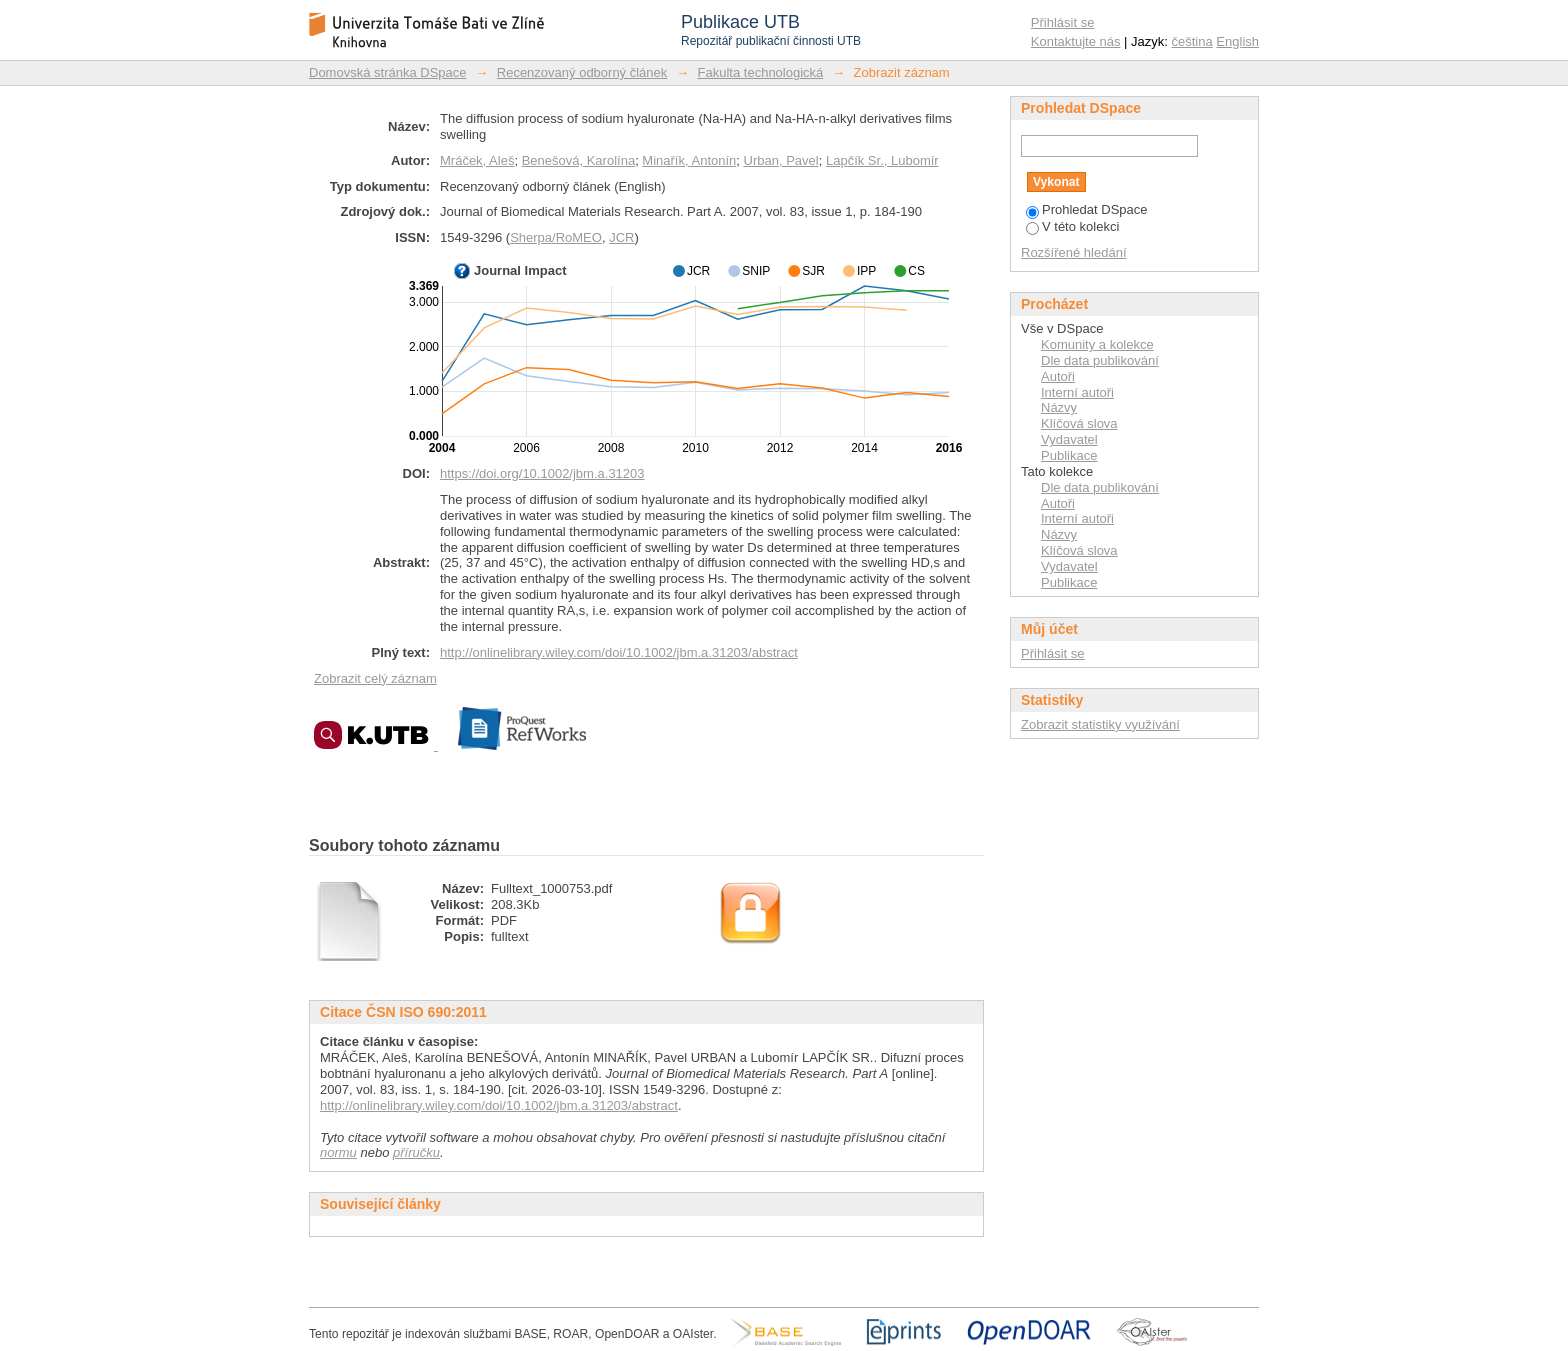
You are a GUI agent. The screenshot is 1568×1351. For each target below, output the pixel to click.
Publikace (1069, 455)
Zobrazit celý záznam (375, 678)
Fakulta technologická (761, 72)
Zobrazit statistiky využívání (1100, 724)
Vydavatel (1069, 439)
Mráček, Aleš (477, 160)
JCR (621, 237)
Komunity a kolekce (1097, 344)
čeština (1192, 41)
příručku (416, 1152)
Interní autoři (1077, 392)
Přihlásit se (1063, 22)
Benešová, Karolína (578, 160)
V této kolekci (1072, 226)
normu (338, 1152)
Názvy (1059, 407)
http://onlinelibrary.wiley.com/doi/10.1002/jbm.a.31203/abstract (619, 652)
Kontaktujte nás (1076, 41)
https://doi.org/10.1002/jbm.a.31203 (542, 473)
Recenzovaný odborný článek (582, 72)
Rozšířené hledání (1074, 252)
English (1237, 41)
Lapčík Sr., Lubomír (882, 160)
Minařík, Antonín (689, 160)
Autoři (1058, 376)
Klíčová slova (1079, 423)
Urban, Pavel (781, 160)
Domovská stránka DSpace (388, 72)
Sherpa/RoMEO (556, 237)
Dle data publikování (1100, 360)
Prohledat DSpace (1087, 209)
